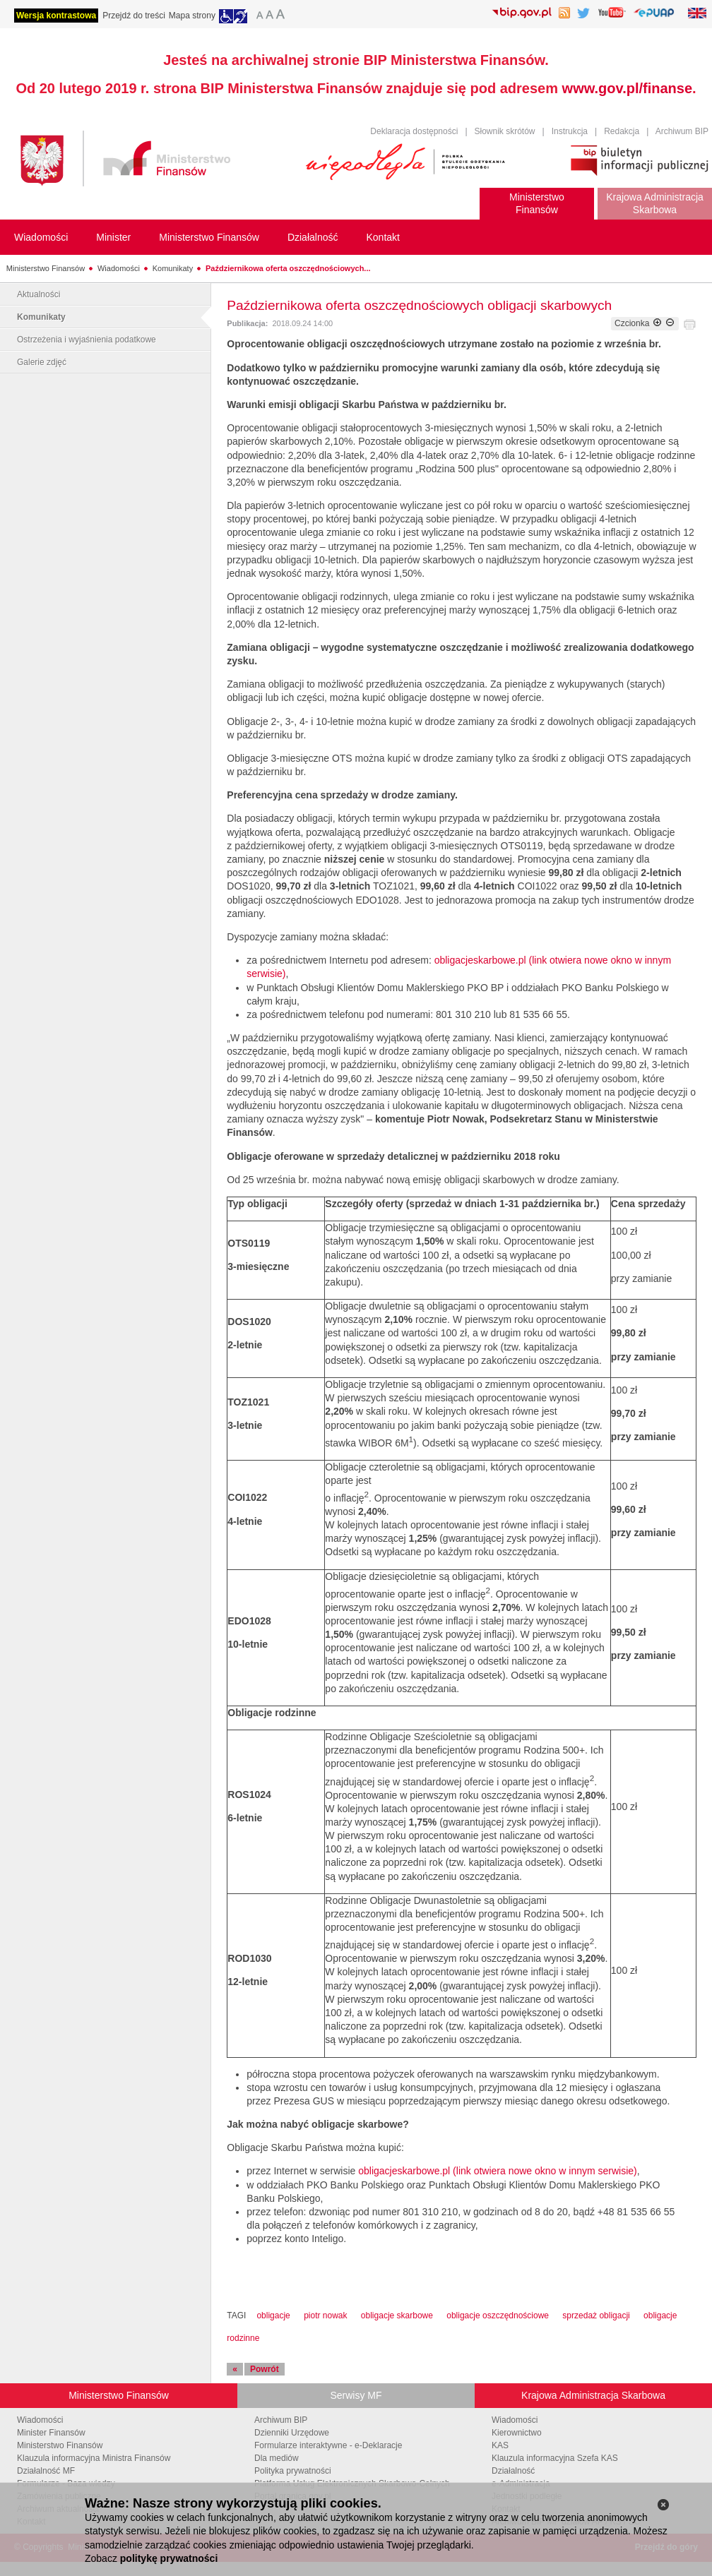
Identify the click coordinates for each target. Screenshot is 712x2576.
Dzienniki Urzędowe (291, 2433)
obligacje (273, 2315)
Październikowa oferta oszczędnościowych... (288, 268)
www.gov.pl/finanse (627, 88)
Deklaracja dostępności (414, 131)
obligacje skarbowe (397, 2315)
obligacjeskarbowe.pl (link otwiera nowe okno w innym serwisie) (497, 2170)
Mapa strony (192, 15)
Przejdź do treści (133, 15)
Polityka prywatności (292, 2471)
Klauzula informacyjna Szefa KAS (555, 2458)
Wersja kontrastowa (56, 15)
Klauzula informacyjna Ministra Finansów (93, 2458)
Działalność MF (46, 2471)
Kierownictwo (517, 2433)
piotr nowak (325, 2315)
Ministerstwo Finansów (45, 268)
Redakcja (621, 131)
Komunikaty (173, 268)
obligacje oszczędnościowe (497, 2315)
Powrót (264, 2369)
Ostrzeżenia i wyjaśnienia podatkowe (86, 340)
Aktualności (38, 294)
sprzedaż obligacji (595, 2315)
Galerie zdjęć (41, 362)
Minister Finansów (51, 2433)
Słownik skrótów (505, 131)
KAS (500, 2445)
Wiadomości (118, 268)
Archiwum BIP (681, 131)
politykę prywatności (169, 2558)
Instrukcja (570, 131)
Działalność (513, 2471)
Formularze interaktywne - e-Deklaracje (328, 2445)
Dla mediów (276, 2458)
